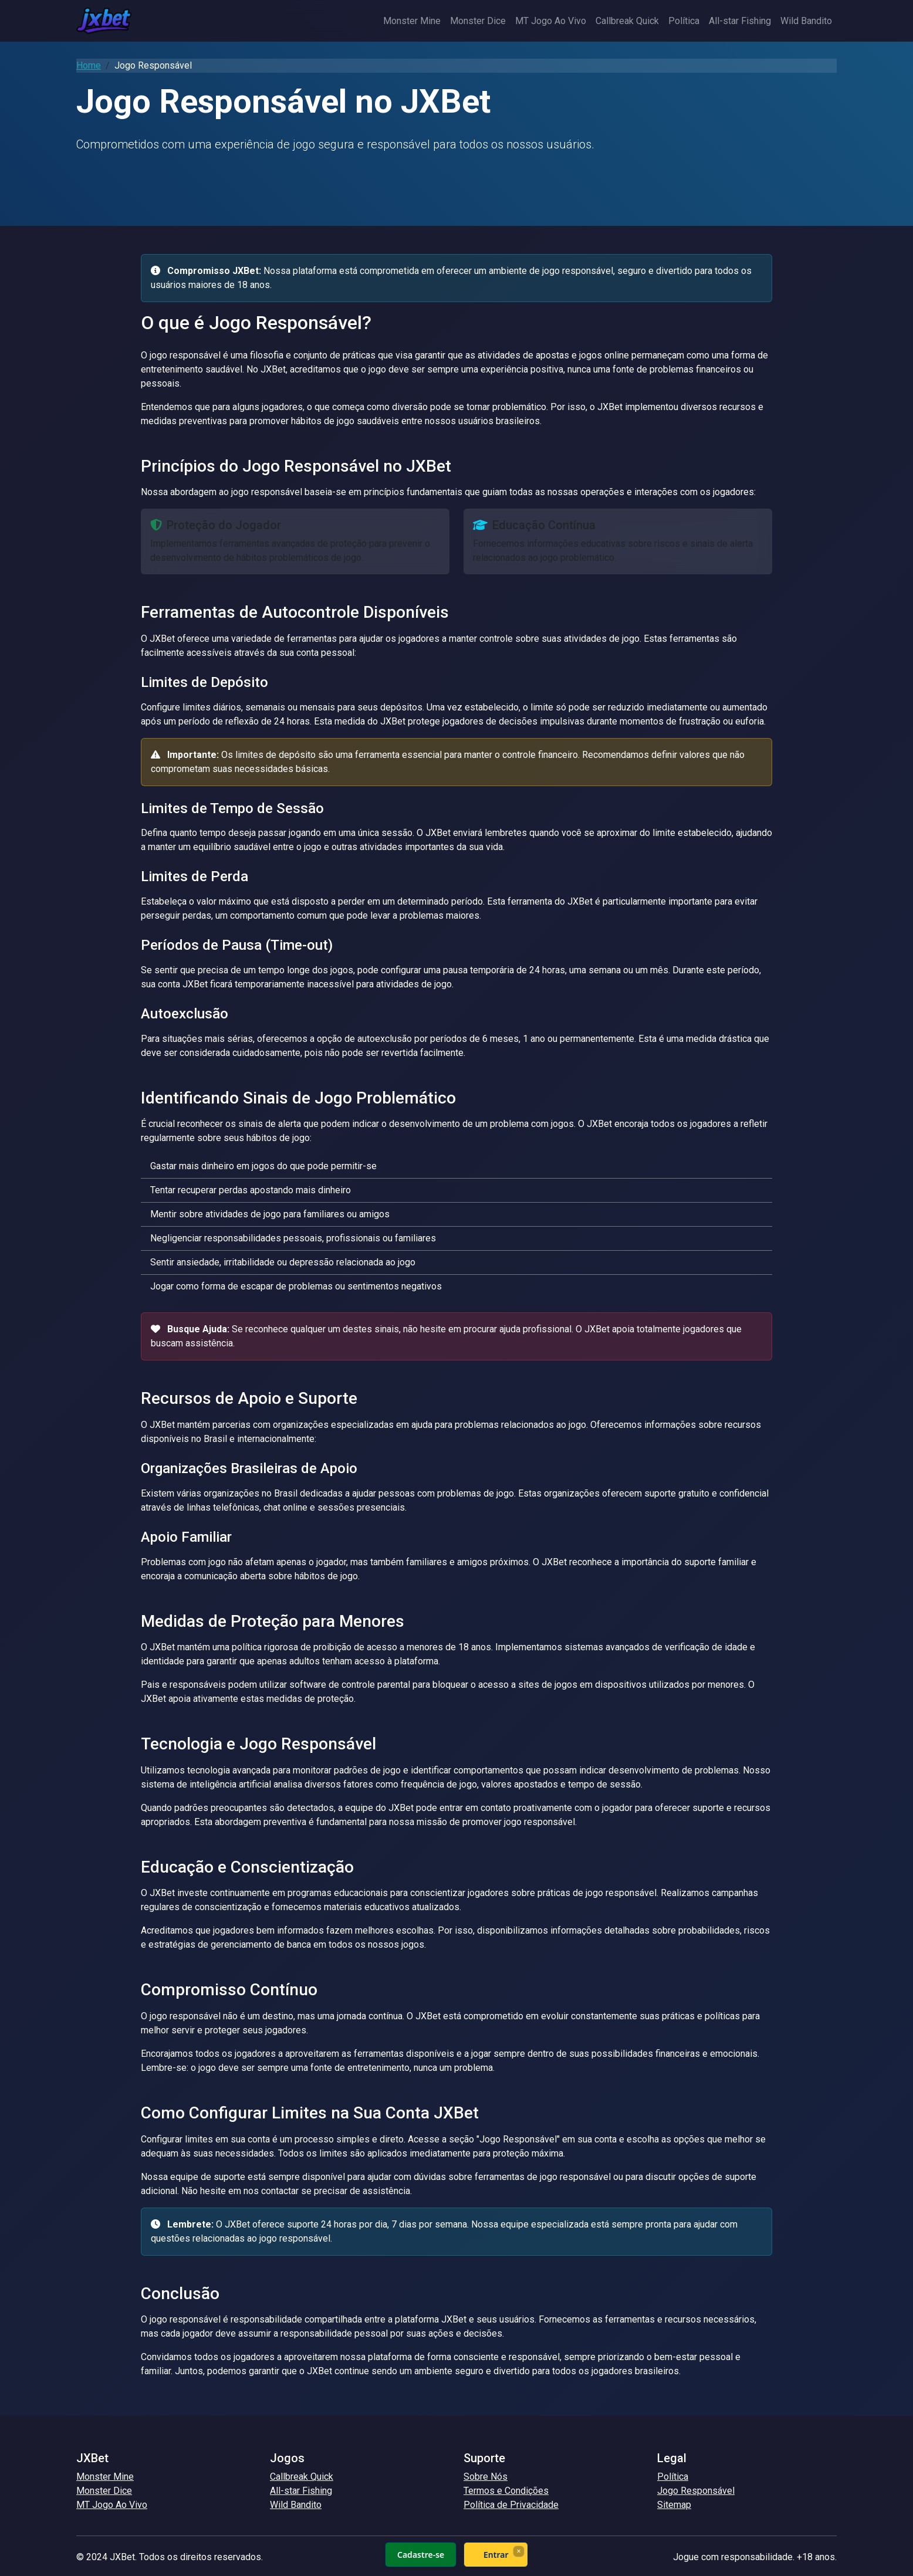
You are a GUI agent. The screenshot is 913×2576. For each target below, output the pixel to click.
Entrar (496, 2554)
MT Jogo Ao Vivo (550, 20)
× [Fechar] (518, 2550)
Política (683, 20)
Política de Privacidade (511, 2504)
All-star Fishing (740, 20)
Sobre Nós (486, 2476)
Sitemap (674, 2504)
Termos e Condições (506, 2490)
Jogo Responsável (696, 2490)
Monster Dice (478, 20)
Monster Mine (412, 20)
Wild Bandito (806, 20)
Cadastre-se (420, 2554)
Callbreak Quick (627, 20)
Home (88, 65)
